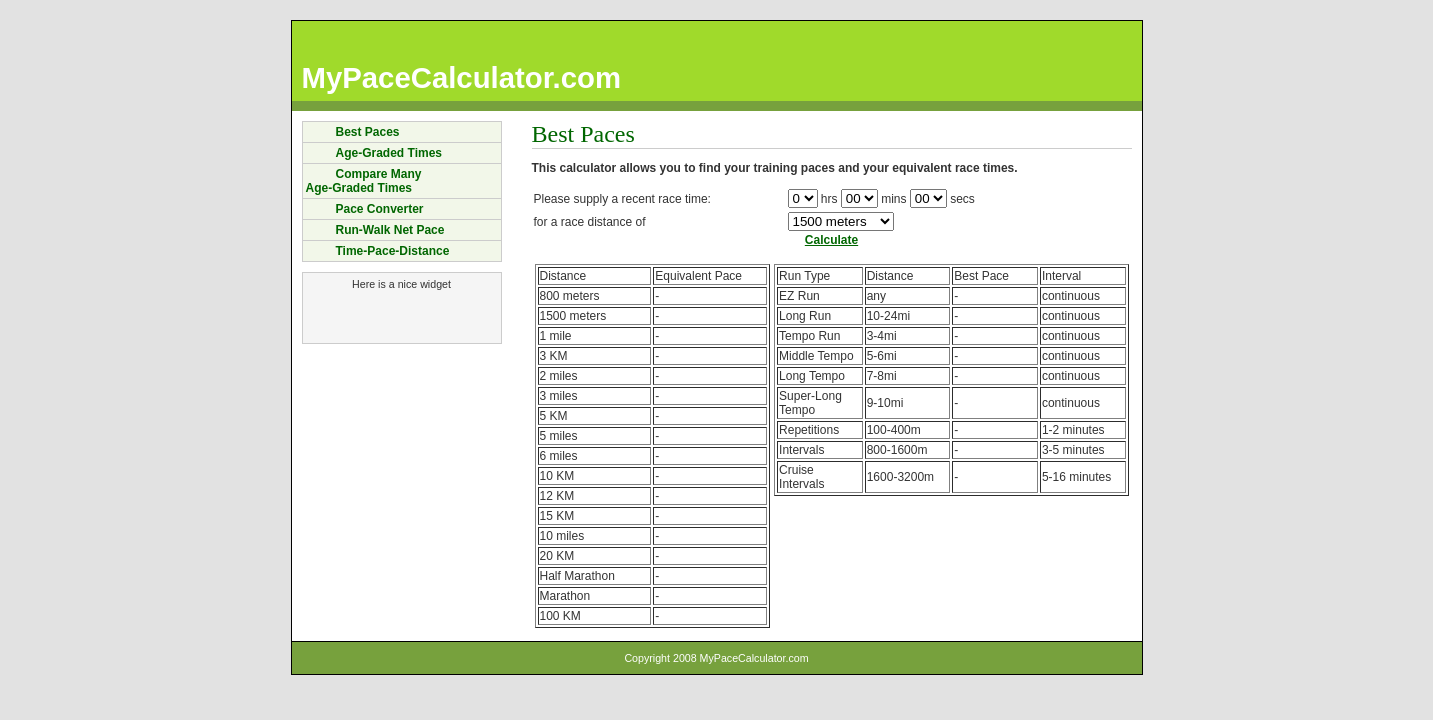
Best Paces (368, 132)
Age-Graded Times (389, 153)
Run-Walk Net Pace (390, 230)
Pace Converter (380, 209)
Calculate (831, 240)
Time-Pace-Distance (393, 251)
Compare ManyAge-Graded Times (364, 181)
